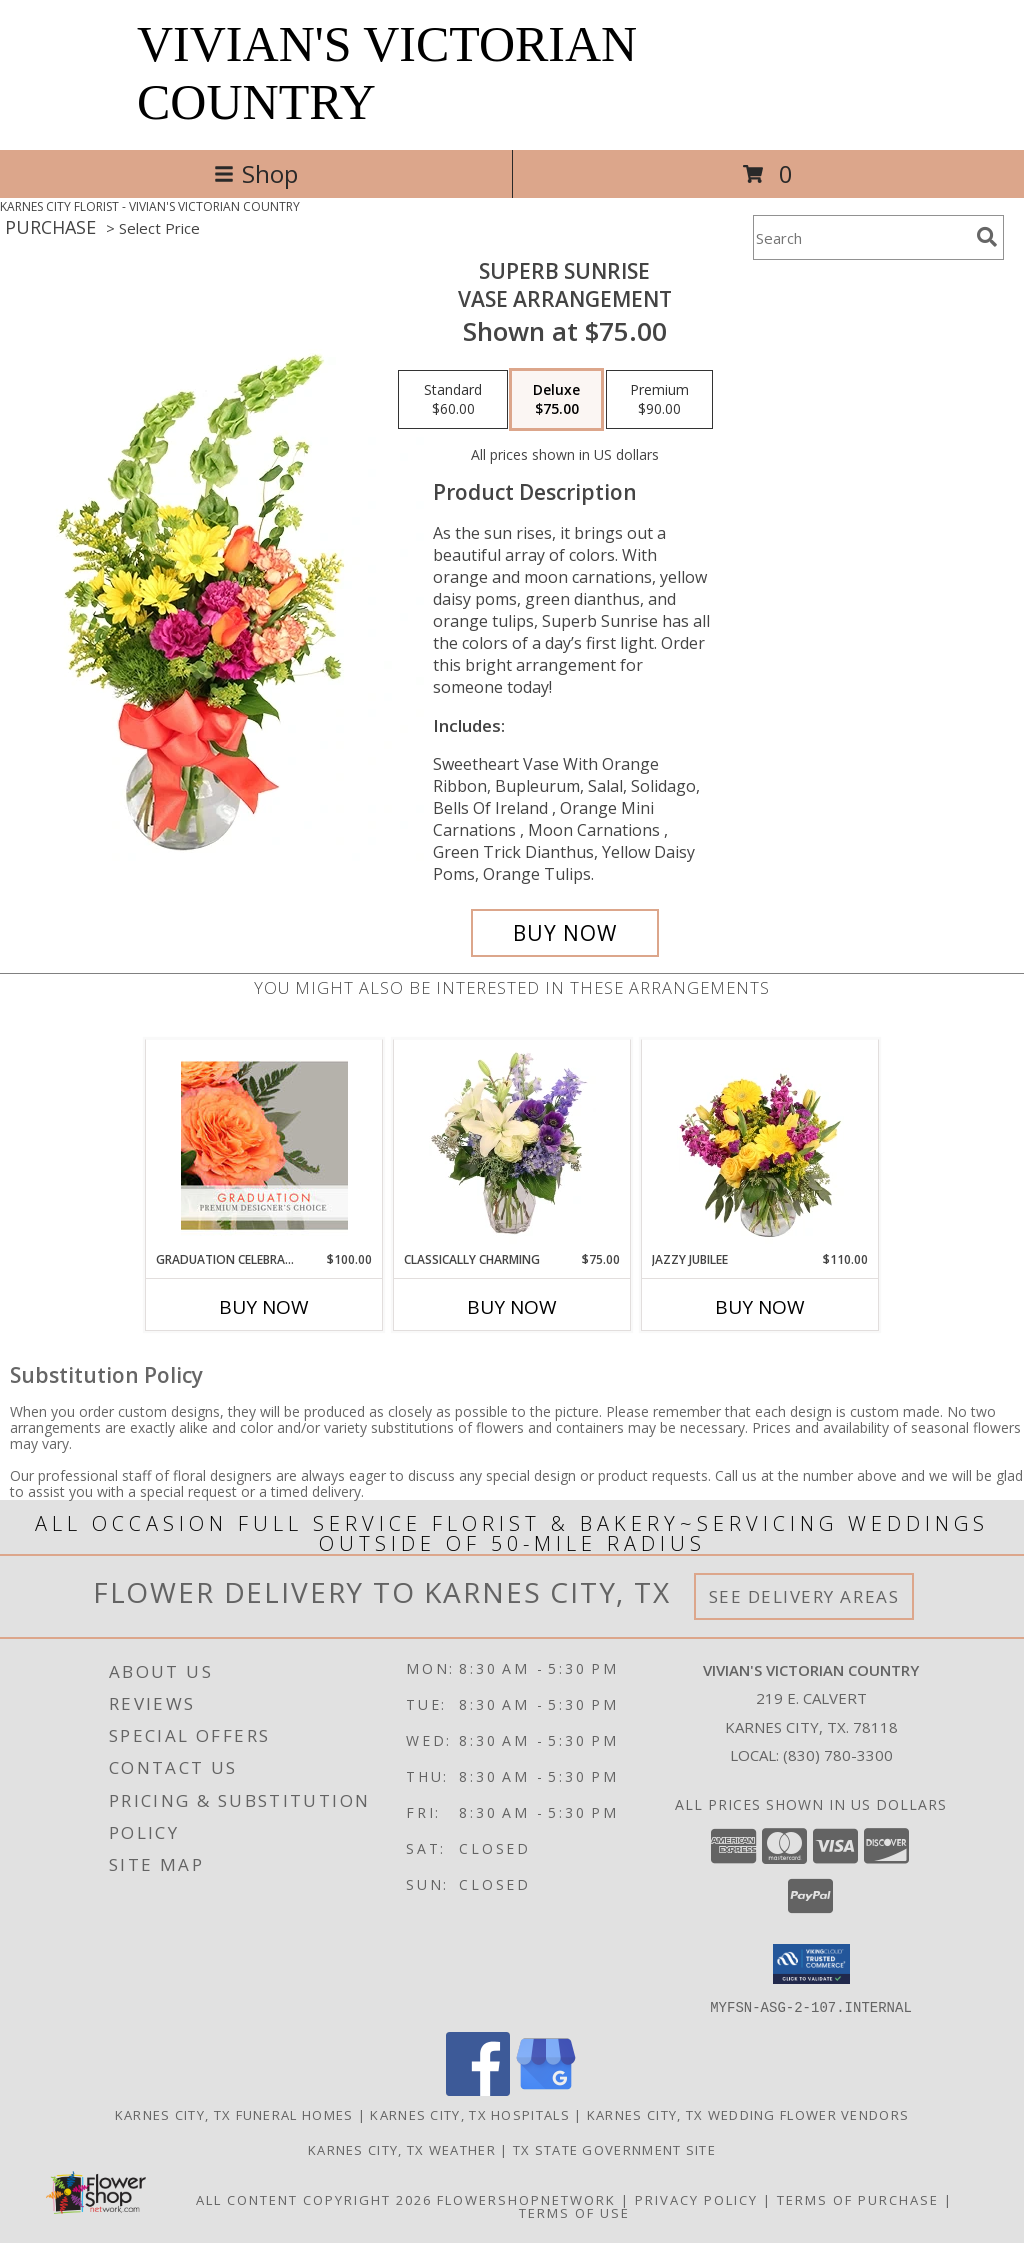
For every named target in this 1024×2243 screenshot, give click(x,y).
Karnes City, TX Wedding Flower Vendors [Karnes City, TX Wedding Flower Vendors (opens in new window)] (748, 2114)
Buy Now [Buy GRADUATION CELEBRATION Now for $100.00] (264, 1307)
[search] (987, 237)
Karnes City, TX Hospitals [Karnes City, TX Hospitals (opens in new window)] (470, 2114)
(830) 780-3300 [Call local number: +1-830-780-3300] (838, 1755)
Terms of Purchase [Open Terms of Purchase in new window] (858, 2199)
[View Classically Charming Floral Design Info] (512, 1145)
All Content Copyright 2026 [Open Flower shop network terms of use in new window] (314, 2199)
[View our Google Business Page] (546, 2089)
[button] (811, 1964)
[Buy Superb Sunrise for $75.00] (565, 933)
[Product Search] (861, 237)
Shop (256, 173)
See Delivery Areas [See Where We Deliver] (804, 1596)
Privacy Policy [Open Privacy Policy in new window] (696, 2199)
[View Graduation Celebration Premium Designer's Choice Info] (264, 1145)
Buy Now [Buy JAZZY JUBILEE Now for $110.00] (760, 1307)
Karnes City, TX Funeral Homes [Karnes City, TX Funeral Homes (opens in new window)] (234, 2114)
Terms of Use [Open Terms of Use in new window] (574, 2212)
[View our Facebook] (478, 2089)
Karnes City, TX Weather (402, 2149)
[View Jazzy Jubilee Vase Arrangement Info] (760, 1145)
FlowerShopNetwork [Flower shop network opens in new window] (526, 2199)
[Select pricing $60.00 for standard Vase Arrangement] (453, 400)
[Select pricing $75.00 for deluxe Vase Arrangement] (556, 400)
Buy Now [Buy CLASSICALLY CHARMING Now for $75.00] (512, 1307)
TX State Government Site (614, 2149)
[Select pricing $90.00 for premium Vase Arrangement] (659, 400)
